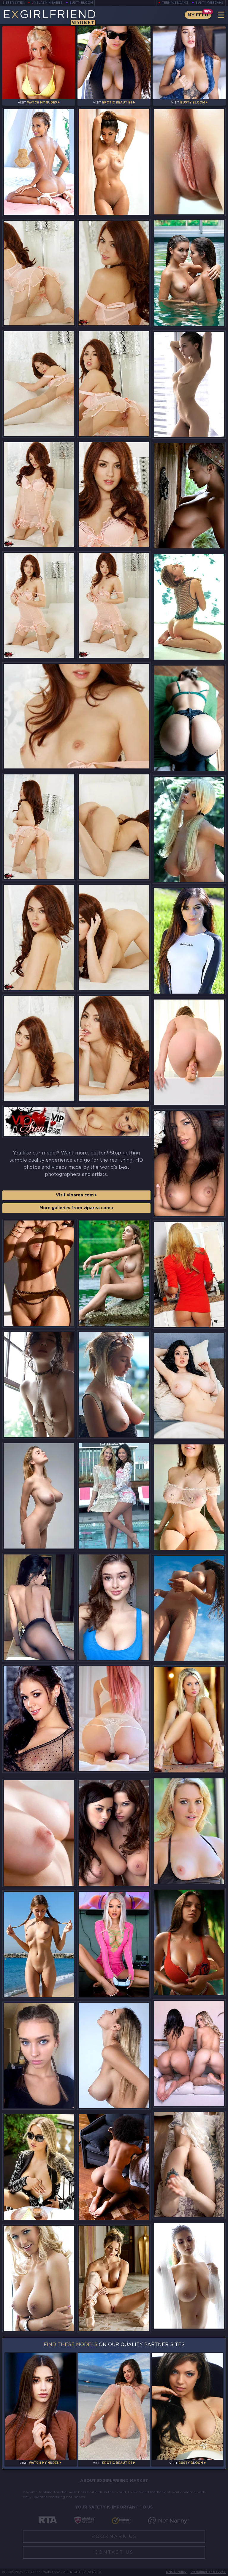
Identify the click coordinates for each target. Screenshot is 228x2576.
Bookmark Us (114, 2537)
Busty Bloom (81, 2)
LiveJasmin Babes (46, 2)
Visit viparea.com (76, 1195)
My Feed (198, 15)
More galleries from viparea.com (76, 1208)
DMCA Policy (176, 2572)
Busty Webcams (209, 2)
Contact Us (114, 2552)
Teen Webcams (175, 2)
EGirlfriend (49, 17)
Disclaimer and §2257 (208, 2572)
